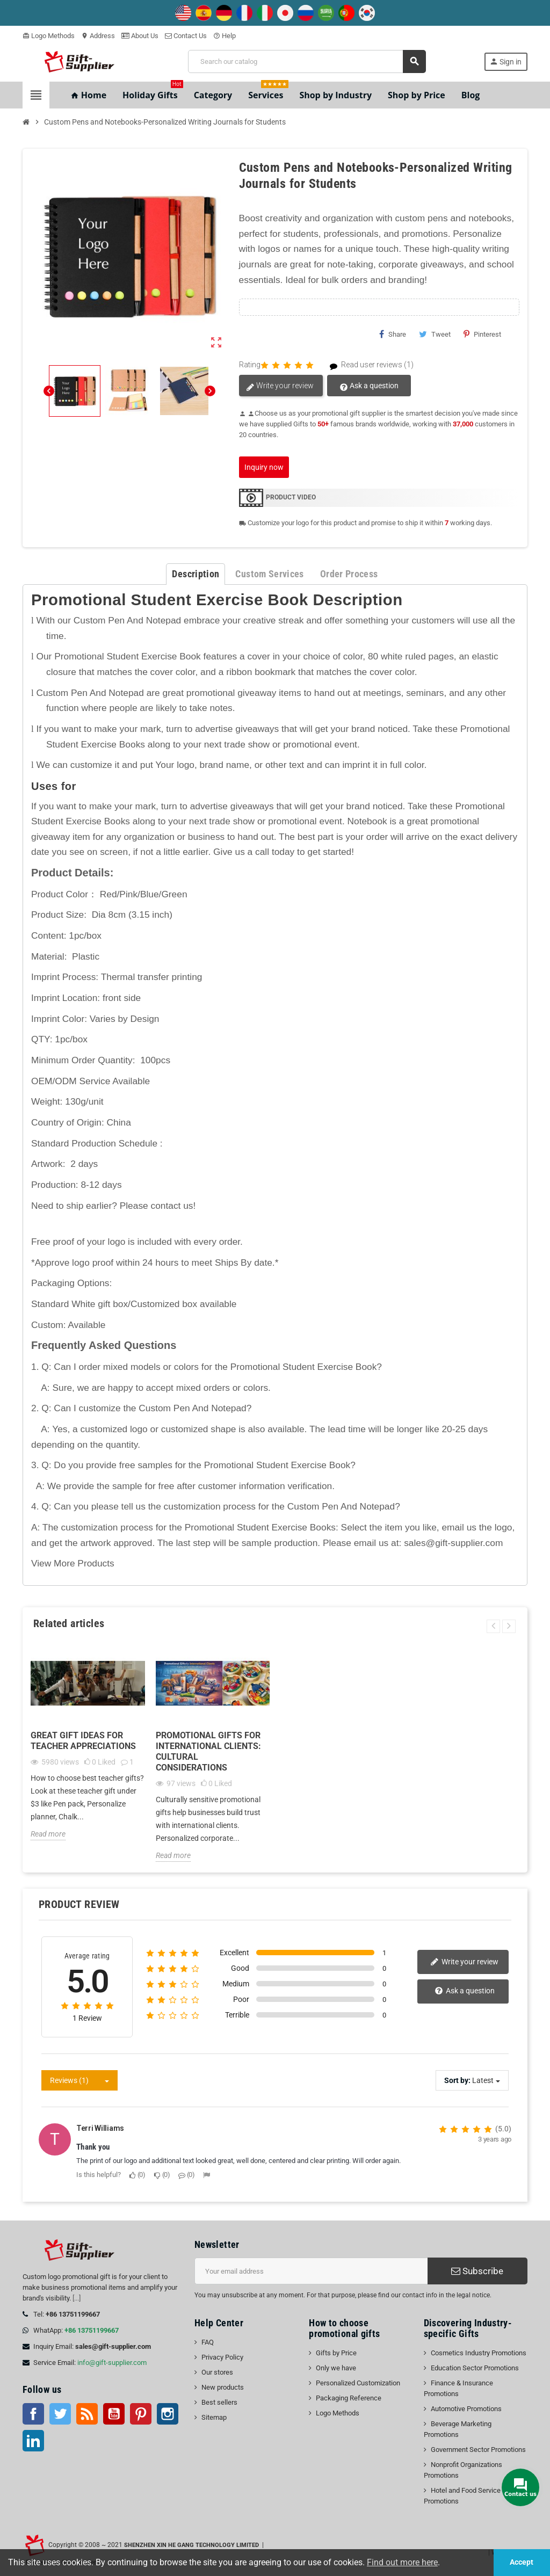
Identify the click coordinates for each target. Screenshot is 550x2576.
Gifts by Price (336, 2353)
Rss (87, 2414)
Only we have (336, 2368)
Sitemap (214, 2417)
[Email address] (311, 2271)
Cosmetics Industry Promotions (478, 2353)
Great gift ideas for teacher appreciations (83, 1740)
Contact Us (186, 36)
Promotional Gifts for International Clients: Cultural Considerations (208, 1751)
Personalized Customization (358, 2383)
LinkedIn (33, 2440)
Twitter (60, 2414)
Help (224, 36)
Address (98, 36)
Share (392, 334)
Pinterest (482, 334)
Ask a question (369, 386)
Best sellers (219, 2402)
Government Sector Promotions (478, 2450)
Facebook (33, 2414)
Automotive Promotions (466, 2409)
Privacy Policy (222, 2357)
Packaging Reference (348, 2398)
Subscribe (477, 2271)
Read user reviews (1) (367, 364)
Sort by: (457, 2080)
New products (222, 2387)
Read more (48, 1834)
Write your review (280, 386)
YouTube (114, 2414)
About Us (139, 36)
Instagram (167, 2414)
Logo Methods (49, 36)
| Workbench (506, 2552)
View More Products (72, 1563)
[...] (77, 2298)
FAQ (207, 2342)
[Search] (306, 61)
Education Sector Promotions (475, 2368)
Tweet (435, 334)
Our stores (217, 2372)
